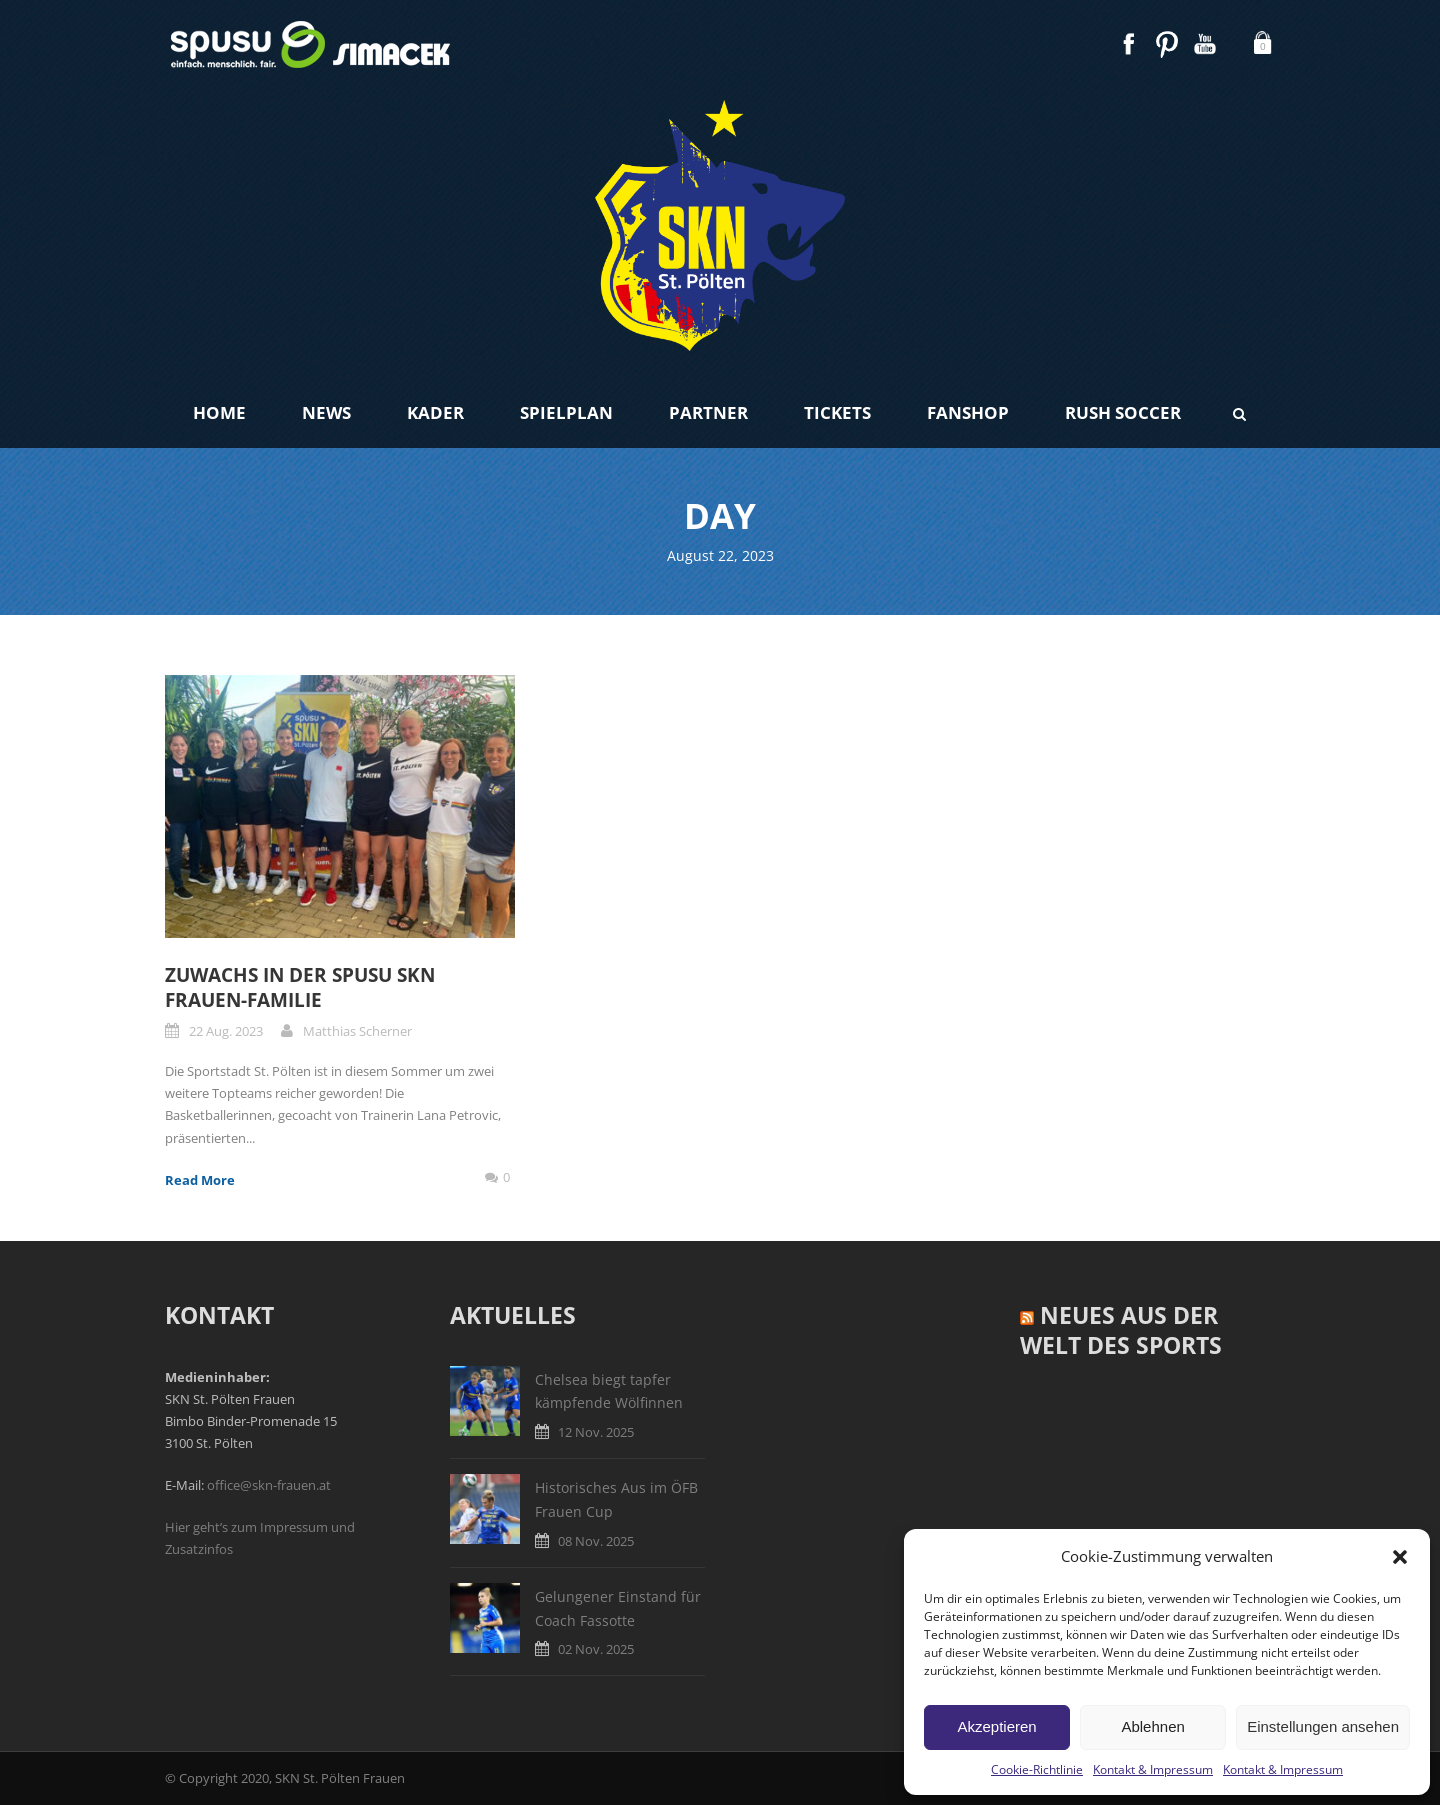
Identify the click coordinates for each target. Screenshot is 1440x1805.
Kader (435, 412)
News (326, 412)
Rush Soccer (1123, 412)
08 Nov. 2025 (596, 1541)
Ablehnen (1152, 1726)
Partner (708, 412)
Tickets (837, 412)
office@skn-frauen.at (269, 1485)
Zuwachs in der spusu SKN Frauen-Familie (300, 987)
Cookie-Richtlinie (1037, 1769)
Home (219, 412)
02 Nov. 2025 (596, 1649)
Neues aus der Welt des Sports (1121, 1330)
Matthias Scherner (357, 1031)
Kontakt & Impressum (1153, 1769)
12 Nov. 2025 (596, 1432)
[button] (1400, 1557)
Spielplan (566, 412)
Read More (200, 1180)
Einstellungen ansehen (1323, 1726)
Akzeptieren (996, 1726)
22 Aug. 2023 (226, 1031)
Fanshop (968, 412)
